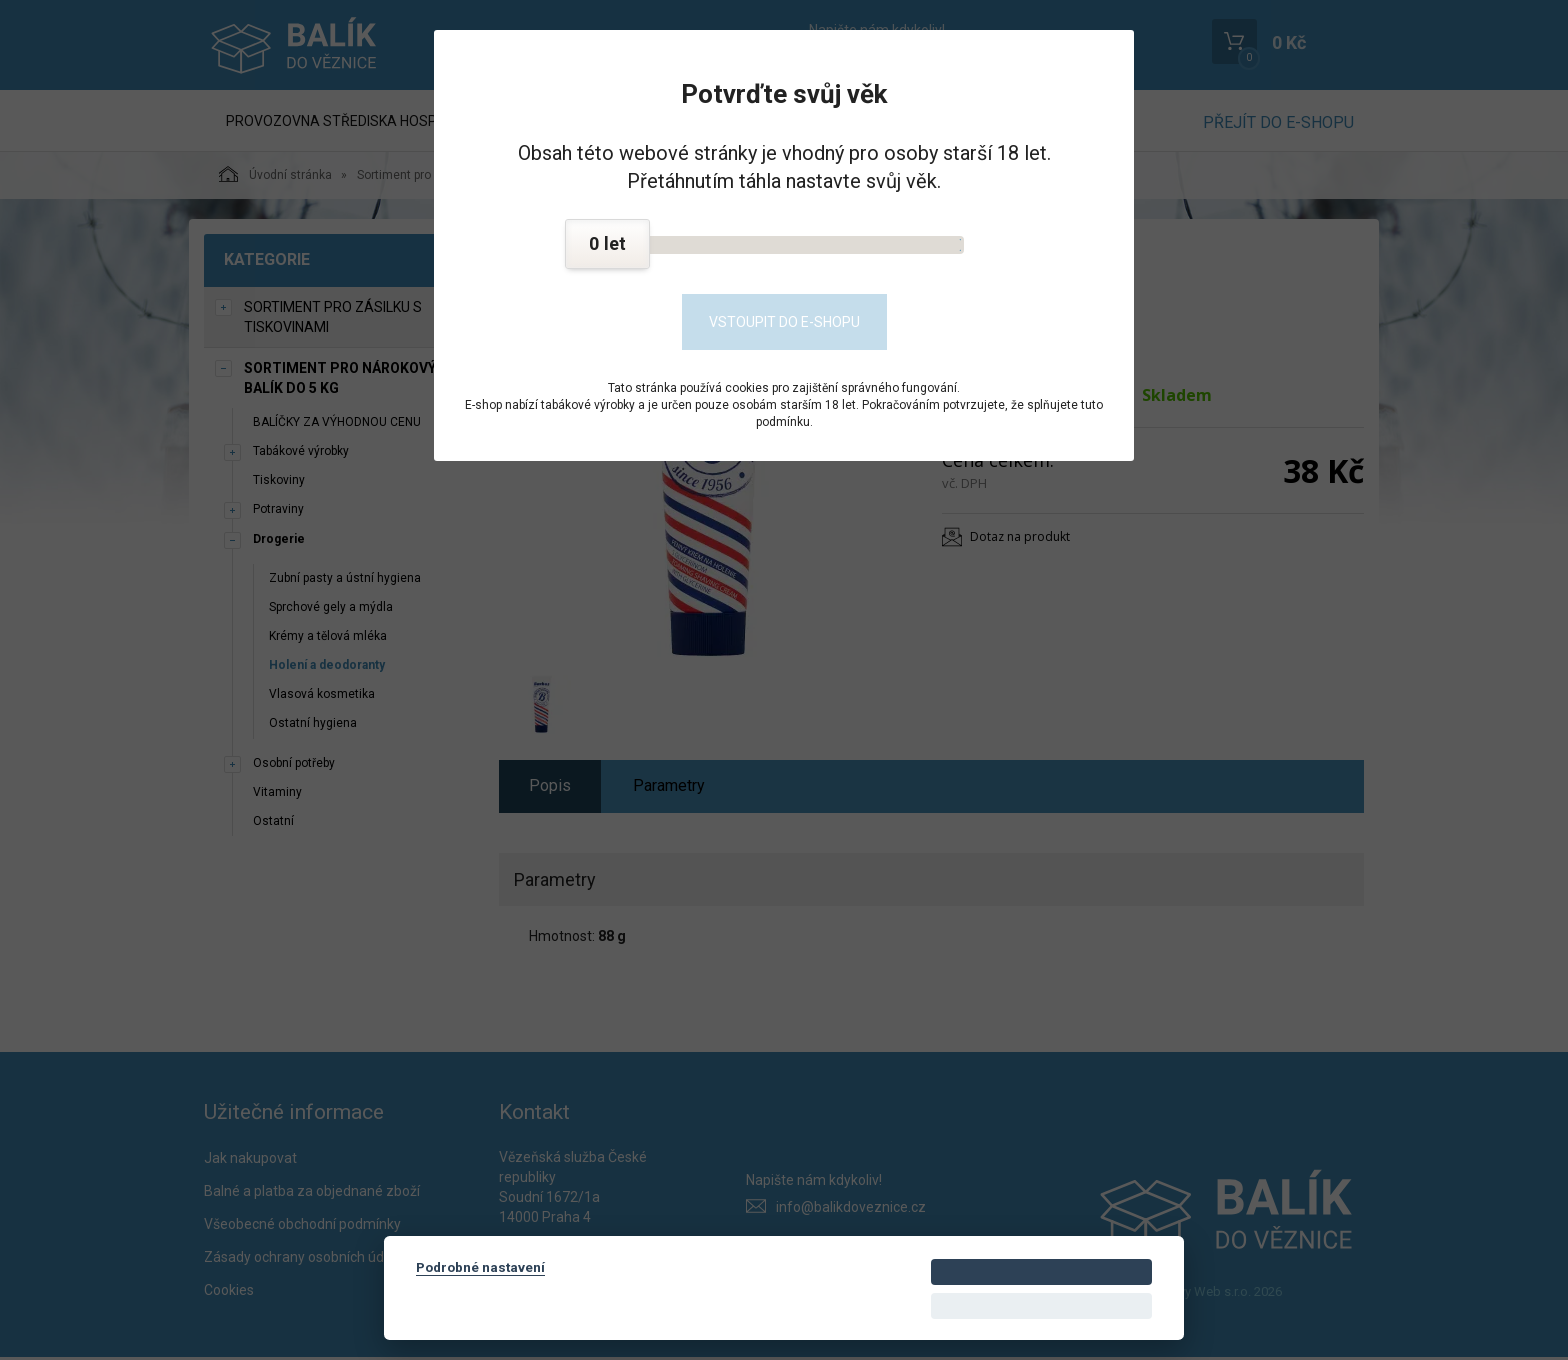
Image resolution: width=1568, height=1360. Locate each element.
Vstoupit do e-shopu (784, 322)
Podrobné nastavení (480, 1267)
